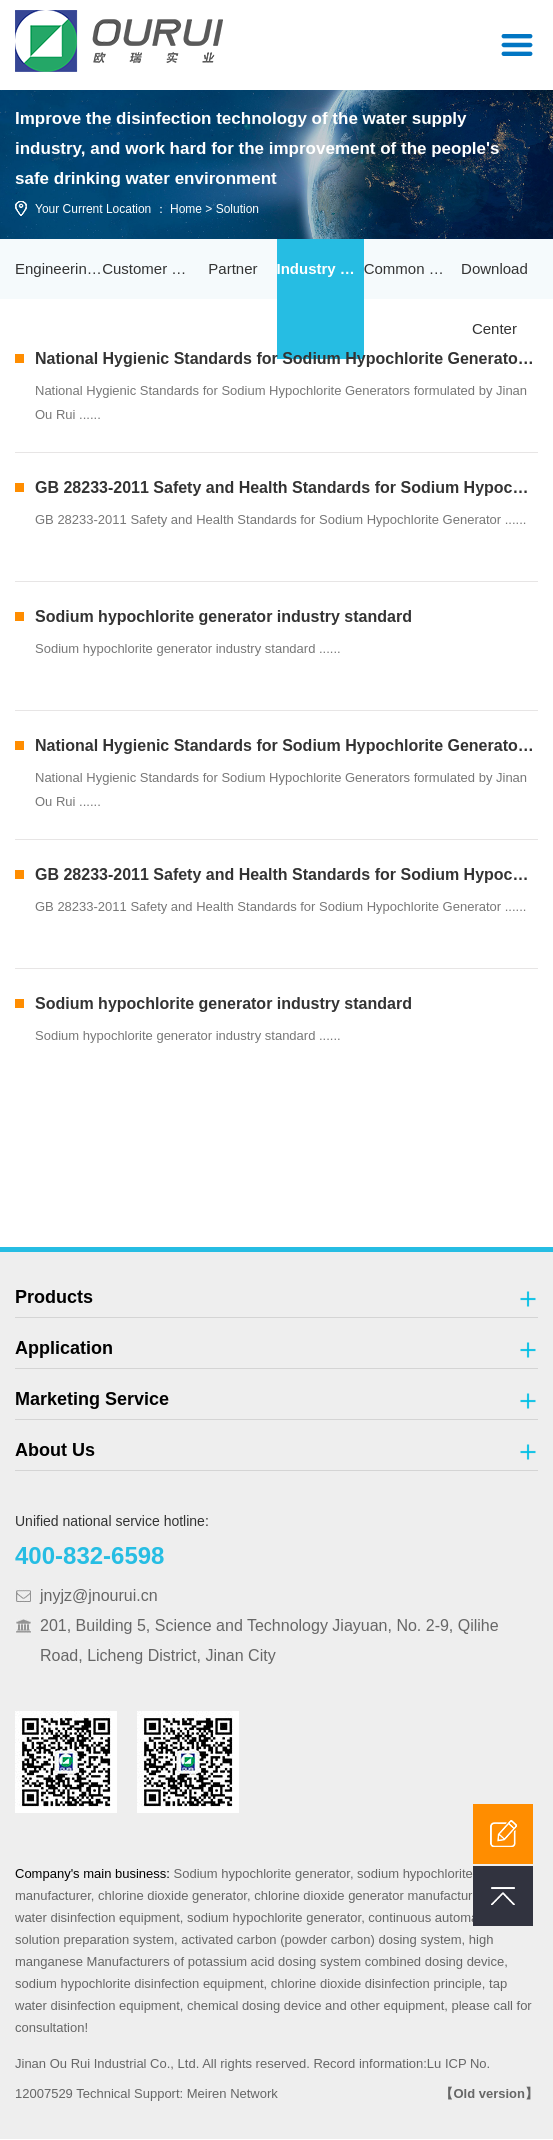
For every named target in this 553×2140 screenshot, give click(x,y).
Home (186, 210)
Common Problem (407, 269)
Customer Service (145, 269)
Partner (232, 269)
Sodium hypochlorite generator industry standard (223, 617)
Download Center (494, 299)
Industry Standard (320, 269)
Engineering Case (58, 269)
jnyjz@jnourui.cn (99, 1596)
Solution (237, 210)
